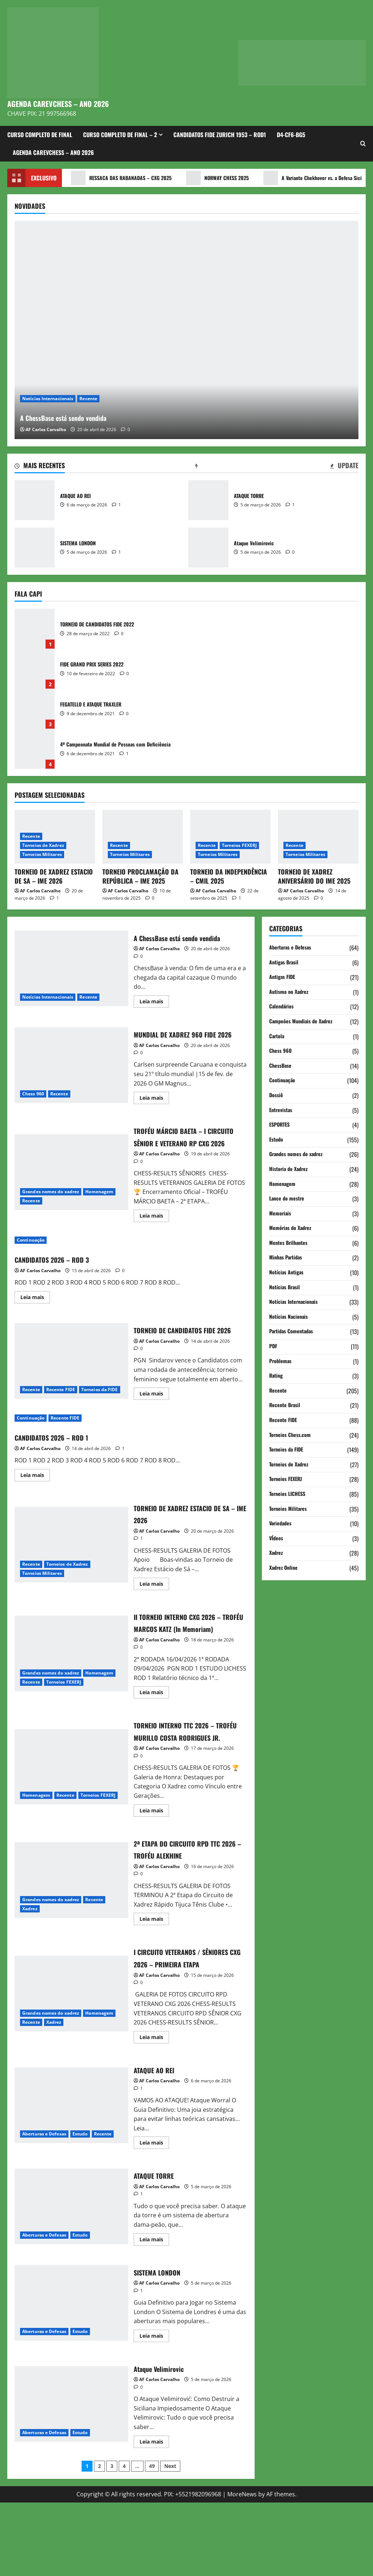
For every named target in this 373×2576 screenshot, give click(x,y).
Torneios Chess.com (292, 1435)
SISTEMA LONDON (35, 547)
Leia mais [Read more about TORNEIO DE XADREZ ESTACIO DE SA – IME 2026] (154, 1621)
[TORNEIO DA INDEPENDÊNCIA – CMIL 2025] (230, 836)
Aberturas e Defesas (44, 2207)
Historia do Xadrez (291, 1169)
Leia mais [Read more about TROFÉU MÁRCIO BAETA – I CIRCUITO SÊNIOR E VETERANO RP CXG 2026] (154, 1242)
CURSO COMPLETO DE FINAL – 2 (120, 134)
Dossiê (277, 1095)
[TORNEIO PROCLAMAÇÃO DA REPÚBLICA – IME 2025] (142, 836)
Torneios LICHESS (289, 1494)
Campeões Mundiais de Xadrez (304, 1021)
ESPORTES (281, 1124)
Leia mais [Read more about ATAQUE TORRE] (154, 2314)
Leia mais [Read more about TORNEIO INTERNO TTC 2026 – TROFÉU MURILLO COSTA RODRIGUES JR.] (154, 1873)
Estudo (80, 2207)
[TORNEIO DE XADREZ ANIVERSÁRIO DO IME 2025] (318, 836)
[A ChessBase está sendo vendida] (186, 330)
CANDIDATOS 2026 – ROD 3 (63, 1283)
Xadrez (30, 1970)
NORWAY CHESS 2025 (231, 178)
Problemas (281, 1361)
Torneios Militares (42, 854)
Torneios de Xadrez (43, 845)
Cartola (277, 1036)
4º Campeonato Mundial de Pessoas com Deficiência (35, 749)
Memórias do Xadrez (293, 1228)
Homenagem (99, 1210)
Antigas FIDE (284, 977)
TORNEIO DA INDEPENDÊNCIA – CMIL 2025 (228, 876)
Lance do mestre (289, 1198)
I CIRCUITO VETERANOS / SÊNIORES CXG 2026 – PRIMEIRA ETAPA (71, 2060)
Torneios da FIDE (99, 1420)
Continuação (30, 1265)
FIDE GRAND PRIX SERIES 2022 (35, 669)
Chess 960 (33, 1099)
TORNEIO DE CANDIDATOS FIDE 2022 (35, 629)
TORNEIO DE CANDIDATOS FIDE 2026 (71, 1391)
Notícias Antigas (288, 1272)
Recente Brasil (286, 1405)
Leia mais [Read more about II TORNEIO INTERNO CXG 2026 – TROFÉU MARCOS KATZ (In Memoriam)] (154, 1742)
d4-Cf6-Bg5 (291, 134)
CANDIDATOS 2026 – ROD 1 (62, 1473)
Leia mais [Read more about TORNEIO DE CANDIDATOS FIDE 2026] (154, 1431)
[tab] (40, 467)
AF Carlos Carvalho (45, 429)
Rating (277, 1375)
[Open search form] (363, 144)
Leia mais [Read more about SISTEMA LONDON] (154, 2410)
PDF (273, 1346)
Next (170, 2539)
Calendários (283, 1006)
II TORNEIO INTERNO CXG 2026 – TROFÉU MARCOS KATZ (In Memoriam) (71, 1696)
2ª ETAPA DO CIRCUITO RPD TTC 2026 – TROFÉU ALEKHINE (71, 1941)
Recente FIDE (60, 1420)
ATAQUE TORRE (208, 500)
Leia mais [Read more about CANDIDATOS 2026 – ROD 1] (35, 1513)
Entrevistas (282, 1110)
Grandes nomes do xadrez (50, 1210)
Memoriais (281, 1213)
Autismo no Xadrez (291, 992)
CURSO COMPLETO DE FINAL (39, 134)
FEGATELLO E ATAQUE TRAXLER (35, 709)
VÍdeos (277, 1538)
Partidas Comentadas (294, 1331)
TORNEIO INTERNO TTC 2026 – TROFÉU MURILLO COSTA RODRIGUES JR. (71, 1822)
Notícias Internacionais (47, 398)
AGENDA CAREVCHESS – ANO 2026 (58, 103)
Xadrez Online (285, 1568)
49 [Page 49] (152, 2539)
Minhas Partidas (287, 1257)
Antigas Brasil (285, 962)
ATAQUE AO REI (35, 500)
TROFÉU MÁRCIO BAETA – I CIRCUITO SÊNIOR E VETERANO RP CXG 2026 (71, 1191)
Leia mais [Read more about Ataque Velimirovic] (154, 2516)
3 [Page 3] (111, 2539)
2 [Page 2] (99, 2539)
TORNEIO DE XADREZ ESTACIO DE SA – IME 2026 (54, 876)
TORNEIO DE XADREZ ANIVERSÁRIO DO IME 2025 (314, 876)
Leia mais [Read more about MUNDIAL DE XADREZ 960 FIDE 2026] (154, 1111)
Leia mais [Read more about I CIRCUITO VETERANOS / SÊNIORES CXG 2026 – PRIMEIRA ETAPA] (154, 2111)
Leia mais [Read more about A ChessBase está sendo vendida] (154, 1003)
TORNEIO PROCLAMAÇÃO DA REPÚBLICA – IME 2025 (140, 876)
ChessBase (282, 1066)
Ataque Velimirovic (208, 547)
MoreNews (242, 2567)
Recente (88, 398)
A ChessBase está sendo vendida (106, 415)
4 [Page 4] (124, 2539)
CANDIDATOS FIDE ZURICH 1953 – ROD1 (219, 134)
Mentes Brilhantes (291, 1243)
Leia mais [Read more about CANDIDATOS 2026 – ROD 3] (35, 1323)
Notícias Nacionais (290, 1317)
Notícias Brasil (286, 1287)
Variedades (282, 1523)
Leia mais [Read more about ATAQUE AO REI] (154, 2217)
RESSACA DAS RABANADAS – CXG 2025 (126, 178)
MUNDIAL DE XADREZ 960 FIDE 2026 (71, 1071)
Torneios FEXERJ (239, 845)
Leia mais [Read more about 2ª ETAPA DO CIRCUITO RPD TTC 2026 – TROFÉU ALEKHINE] (154, 1981)
